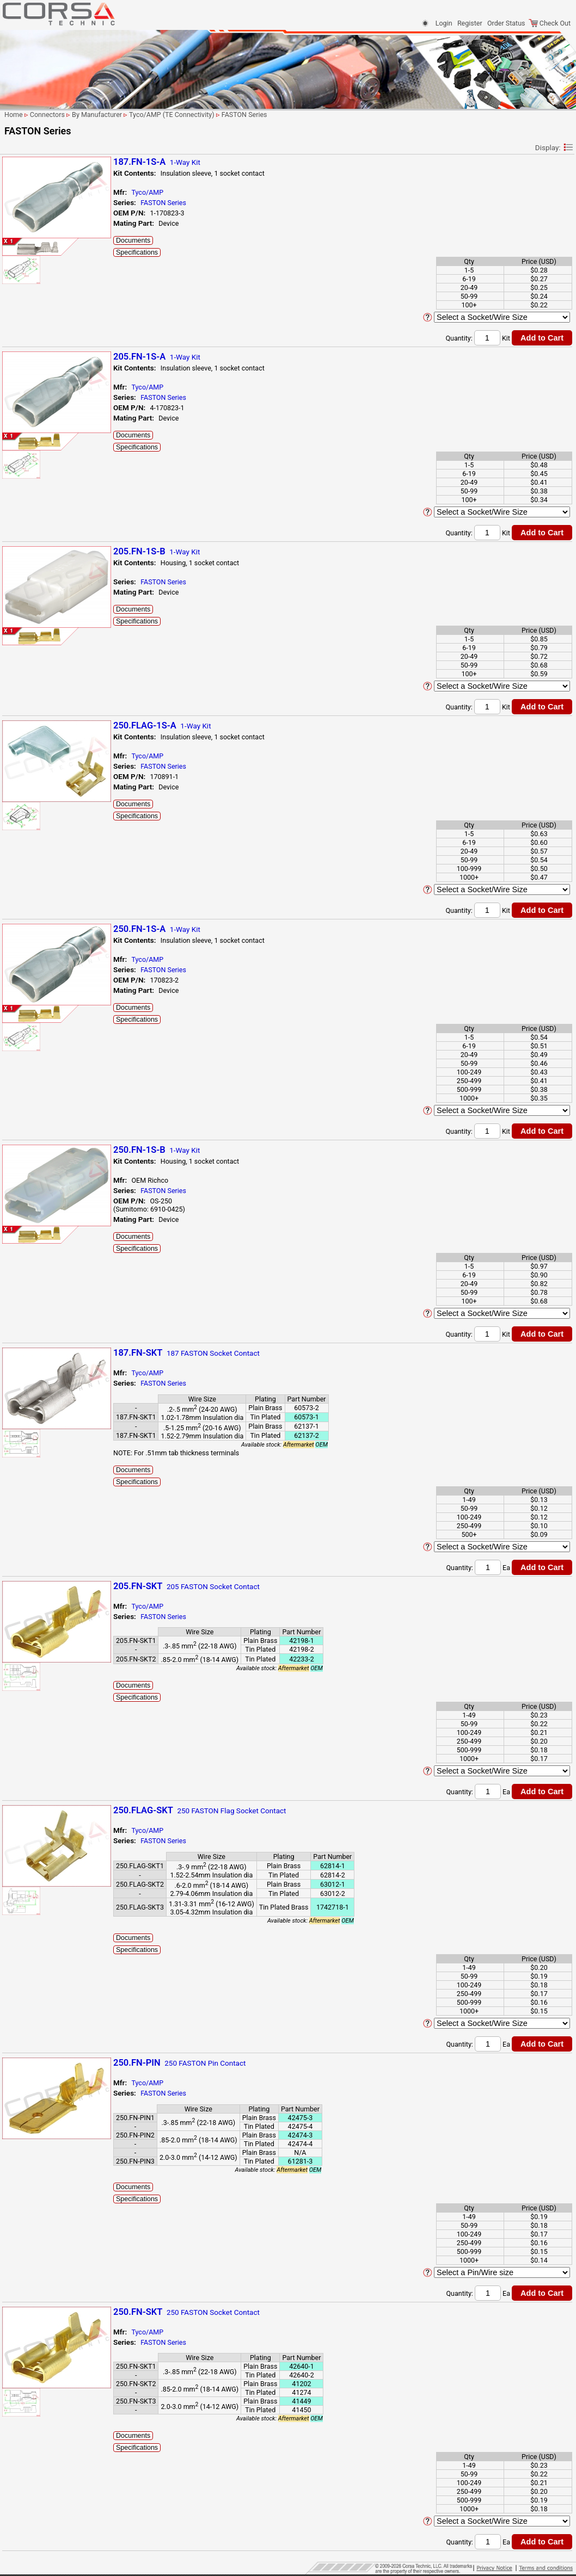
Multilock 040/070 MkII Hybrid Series (54, 964)
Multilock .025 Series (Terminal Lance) (50, 826)
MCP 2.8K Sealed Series (55, 721)
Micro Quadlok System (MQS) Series (53, 747)
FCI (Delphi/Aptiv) (40, 267)
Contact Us (22, 1262)
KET (20, 354)
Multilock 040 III (43, 890)
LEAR (22, 397)
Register (469, 23)
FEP (20, 289)
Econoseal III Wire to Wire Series (57, 562)
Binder (23, 201)
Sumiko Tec (31, 441)
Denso (23, 234)
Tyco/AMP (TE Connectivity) (55, 474)
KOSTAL (26, 365)
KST (20, 376)
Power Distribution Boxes (56, 1061)
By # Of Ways (26, 169)
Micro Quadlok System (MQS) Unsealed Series (53, 766)
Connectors (23, 147)
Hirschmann (32, 321)
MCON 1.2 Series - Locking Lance (59, 695)
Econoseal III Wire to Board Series (59, 543)
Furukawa (28, 310)
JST (20, 343)
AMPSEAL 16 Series (49, 495)
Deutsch (26, 245)
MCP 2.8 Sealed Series (53, 710)
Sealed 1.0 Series (45, 1083)
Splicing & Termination (39, 1218)
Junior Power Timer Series (58, 650)
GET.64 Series (40, 610)
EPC (20, 256)
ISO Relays (35, 620)
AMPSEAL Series (44, 506)
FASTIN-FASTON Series (54, 588)
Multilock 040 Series (49, 920)
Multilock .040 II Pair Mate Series (58, 845)
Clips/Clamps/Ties (34, 1181)
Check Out (550, 23)
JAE (20, 332)
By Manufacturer (31, 180)
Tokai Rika (29, 463)
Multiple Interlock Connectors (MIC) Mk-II (54, 1024)
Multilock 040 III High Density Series (62, 905)
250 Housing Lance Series (58, 484)
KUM (21, 386)
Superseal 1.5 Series (49, 1135)
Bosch (23, 212)
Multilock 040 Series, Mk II (58, 930)
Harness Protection (35, 1206)
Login (444, 23)
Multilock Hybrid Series (53, 1009)
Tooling (17, 1193)
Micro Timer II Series (50, 781)
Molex (23, 419)
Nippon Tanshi (35, 430)
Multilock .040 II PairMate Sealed (57, 864)
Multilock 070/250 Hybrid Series (57, 994)
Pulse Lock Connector (52, 1072)
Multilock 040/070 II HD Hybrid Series (54, 945)
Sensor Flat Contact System (60, 1113)
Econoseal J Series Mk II (55, 577)
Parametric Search (39, 132)
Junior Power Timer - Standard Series (50, 635)
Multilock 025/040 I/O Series (62, 879)
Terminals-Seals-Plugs (39, 1168)
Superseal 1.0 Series (49, 1124)
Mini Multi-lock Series (51, 792)
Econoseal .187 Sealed (53, 517)
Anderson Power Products (52, 191)
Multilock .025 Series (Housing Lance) (50, 807)
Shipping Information (37, 1274)
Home (15, 1299)
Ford (20, 299)
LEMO (23, 408)
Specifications (247, 252)
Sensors (18, 1243)
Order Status (506, 23)
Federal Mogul (35, 278)
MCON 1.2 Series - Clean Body (55, 676)
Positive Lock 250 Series (55, 1050)
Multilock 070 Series (49, 979)
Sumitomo (29, 452)
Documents (243, 240)
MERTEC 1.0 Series (48, 732)
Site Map (19, 1287)
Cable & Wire (25, 1231)
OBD (26, 1039)
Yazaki (23, 1156)
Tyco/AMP (258, 192)
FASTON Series (42, 599)
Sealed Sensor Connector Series (57, 1098)
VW (19, 1145)
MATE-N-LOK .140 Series (56, 661)
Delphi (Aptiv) (34, 223)
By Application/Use (35, 158)
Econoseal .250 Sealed (53, 528)
